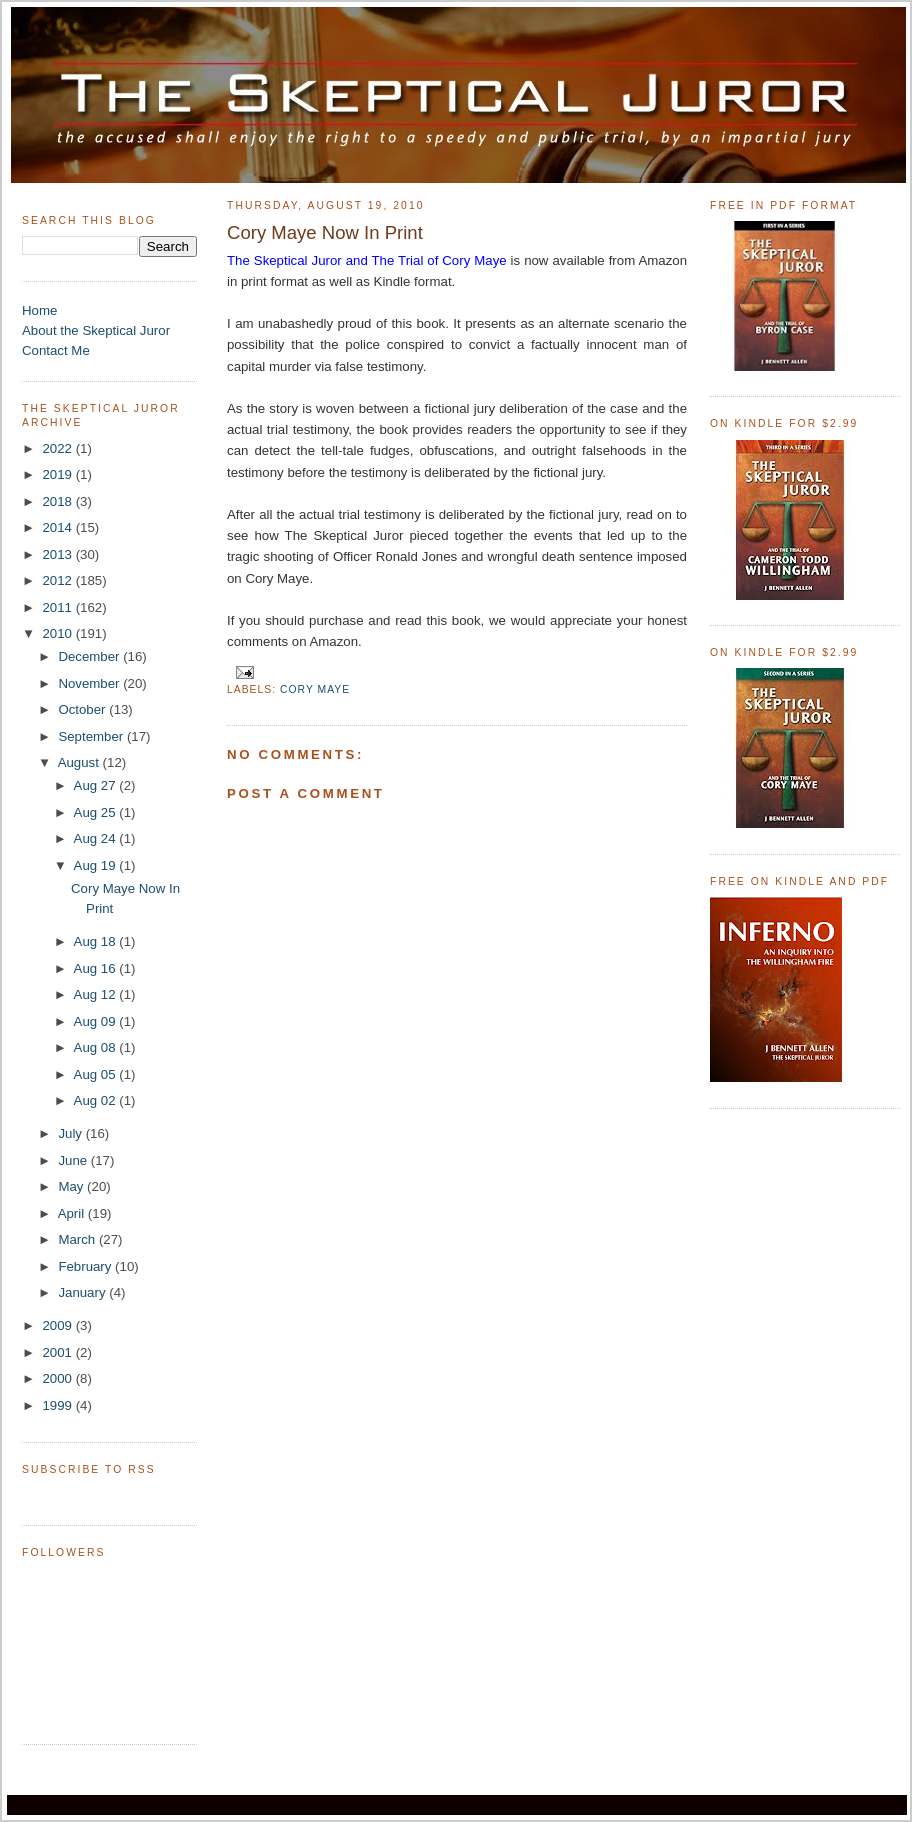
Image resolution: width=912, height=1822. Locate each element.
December (90, 656)
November (90, 683)
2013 (58, 554)
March (78, 1239)
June (74, 1160)
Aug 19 (97, 865)
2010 (58, 633)
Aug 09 (97, 1021)
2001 (58, 1352)
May (72, 1186)
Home (39, 310)
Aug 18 (97, 941)
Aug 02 (97, 1100)
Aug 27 (97, 785)
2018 (58, 501)
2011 (58, 607)
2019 (58, 474)
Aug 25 (97, 812)
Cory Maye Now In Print (325, 232)
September (92, 736)
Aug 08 (97, 1047)
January (83, 1292)
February (86, 1266)
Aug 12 (97, 994)
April (73, 1213)
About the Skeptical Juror (96, 330)
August (80, 762)
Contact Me (56, 350)
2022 (58, 448)
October (83, 709)
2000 (58, 1378)
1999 (58, 1405)
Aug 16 (97, 968)
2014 (58, 527)
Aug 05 (97, 1074)
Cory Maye (315, 689)
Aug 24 (97, 838)
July (71, 1133)
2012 (58, 580)
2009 (58, 1325)
